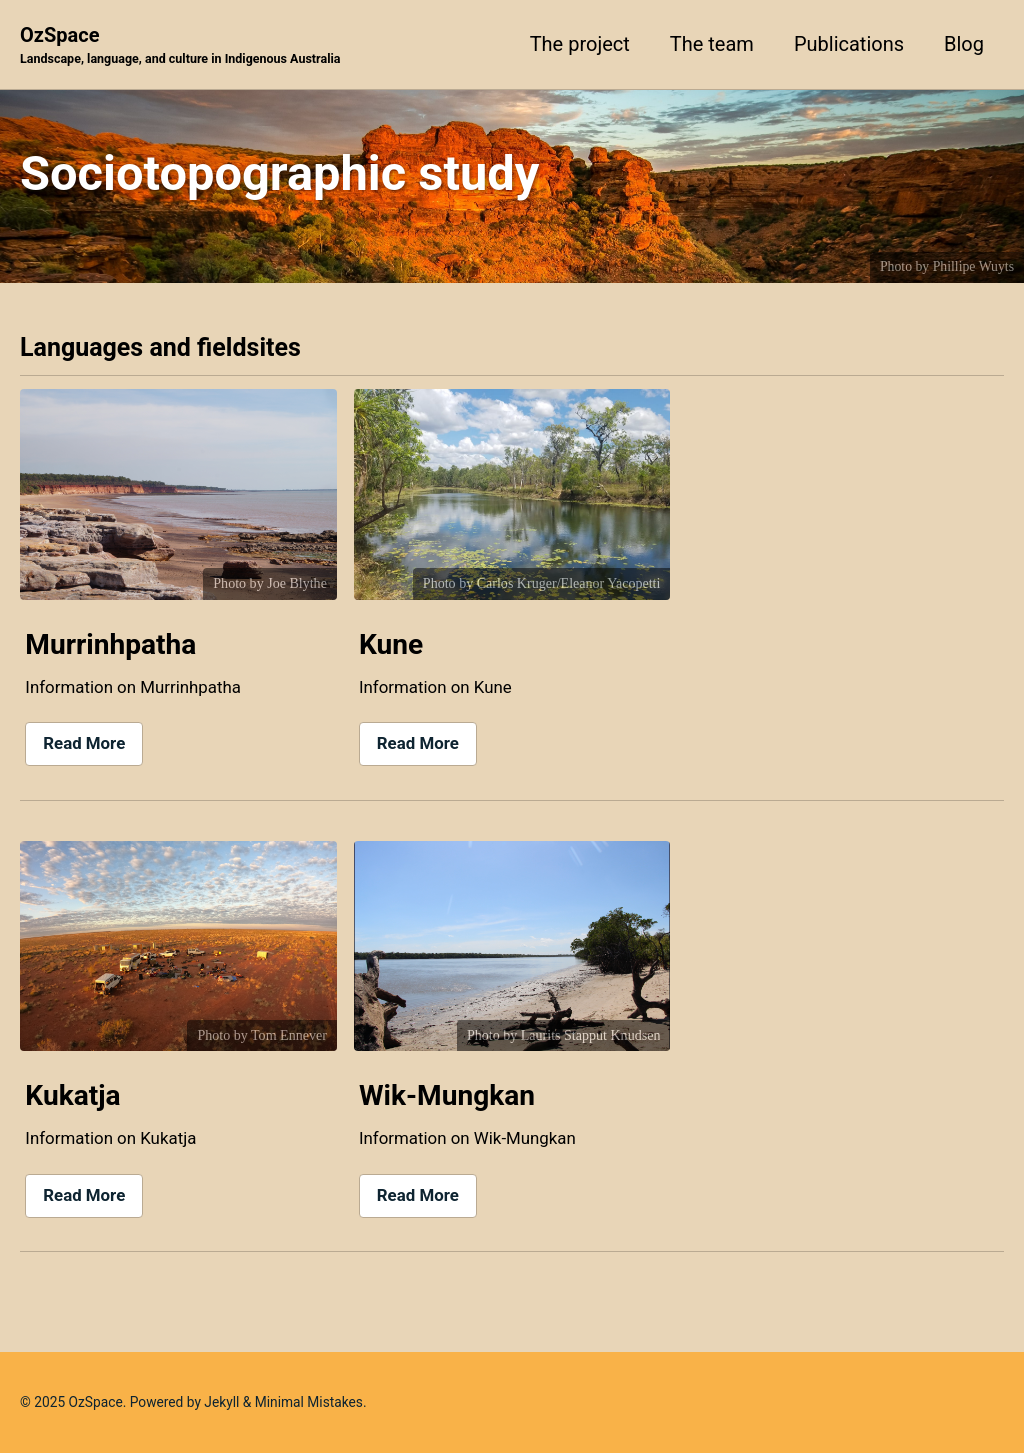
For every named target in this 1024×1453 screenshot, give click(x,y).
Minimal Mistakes (309, 1402)
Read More (84, 743)
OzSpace (180, 46)
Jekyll (221, 1402)
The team (712, 44)
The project (580, 44)
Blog (964, 44)
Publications (849, 44)
